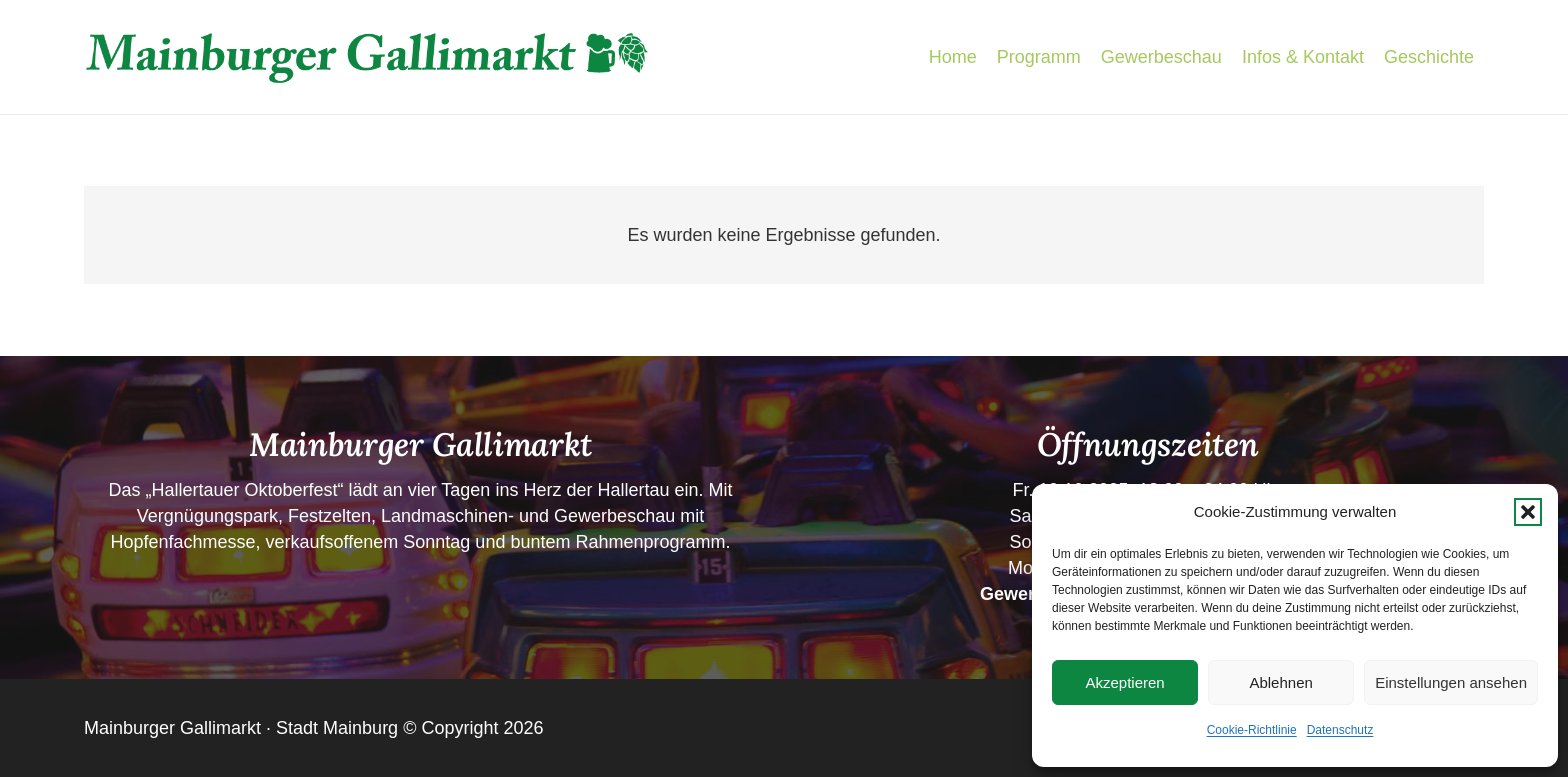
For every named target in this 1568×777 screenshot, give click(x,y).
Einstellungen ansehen (1451, 682)
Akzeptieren (1124, 682)
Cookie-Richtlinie (1252, 730)
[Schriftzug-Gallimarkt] (367, 57)
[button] (1528, 512)
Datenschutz (1340, 730)
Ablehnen (1280, 682)
